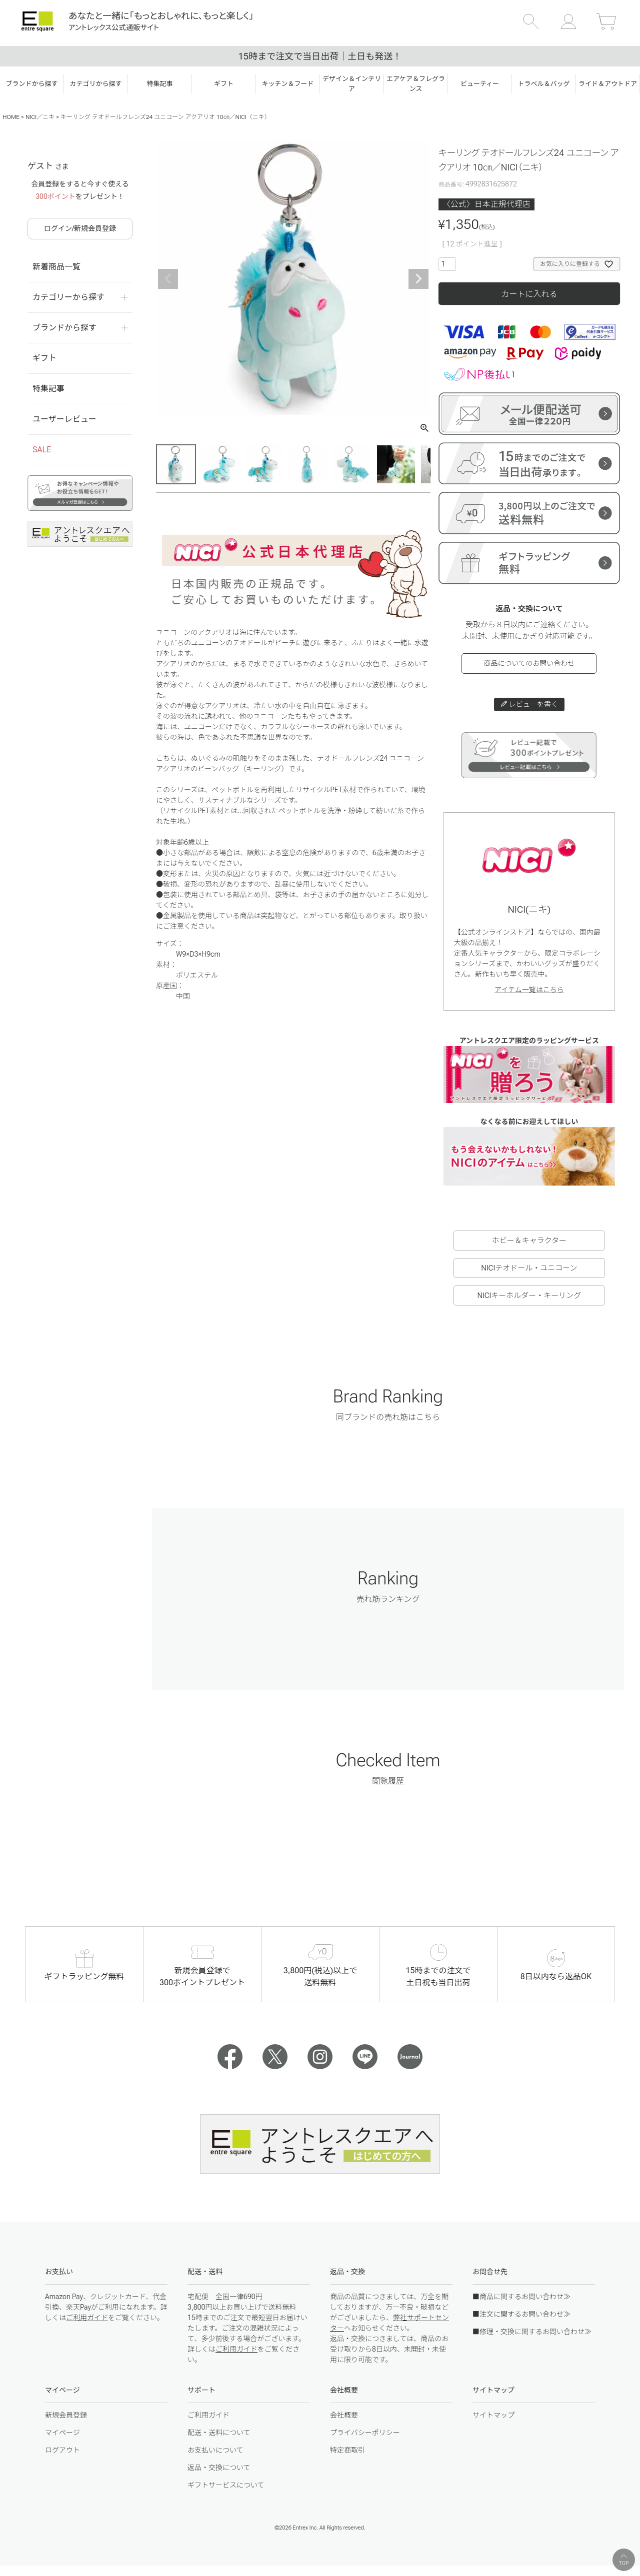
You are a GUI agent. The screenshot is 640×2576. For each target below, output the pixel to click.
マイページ (62, 2433)
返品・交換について (219, 2468)
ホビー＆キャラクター (529, 1240)
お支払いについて (216, 2450)
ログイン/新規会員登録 (80, 228)
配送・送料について (219, 2433)
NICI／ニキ (40, 116)
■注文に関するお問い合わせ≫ (521, 2314)
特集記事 (48, 388)
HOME (11, 116)
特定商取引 (347, 2450)
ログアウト (62, 2450)
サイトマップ (493, 2415)
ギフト (44, 358)
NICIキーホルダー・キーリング (529, 1295)
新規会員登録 (66, 2415)
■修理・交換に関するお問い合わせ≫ (532, 2332)
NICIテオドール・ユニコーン (529, 1268)
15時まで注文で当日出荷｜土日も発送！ (320, 56)
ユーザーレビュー (64, 419)
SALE (41, 449)
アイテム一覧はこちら (529, 990)
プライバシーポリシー (365, 2433)
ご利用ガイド (87, 2318)
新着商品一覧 (56, 266)
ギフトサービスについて (226, 2485)
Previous (168, 279)
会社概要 (344, 2415)
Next (418, 279)
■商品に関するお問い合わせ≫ (521, 2297)
